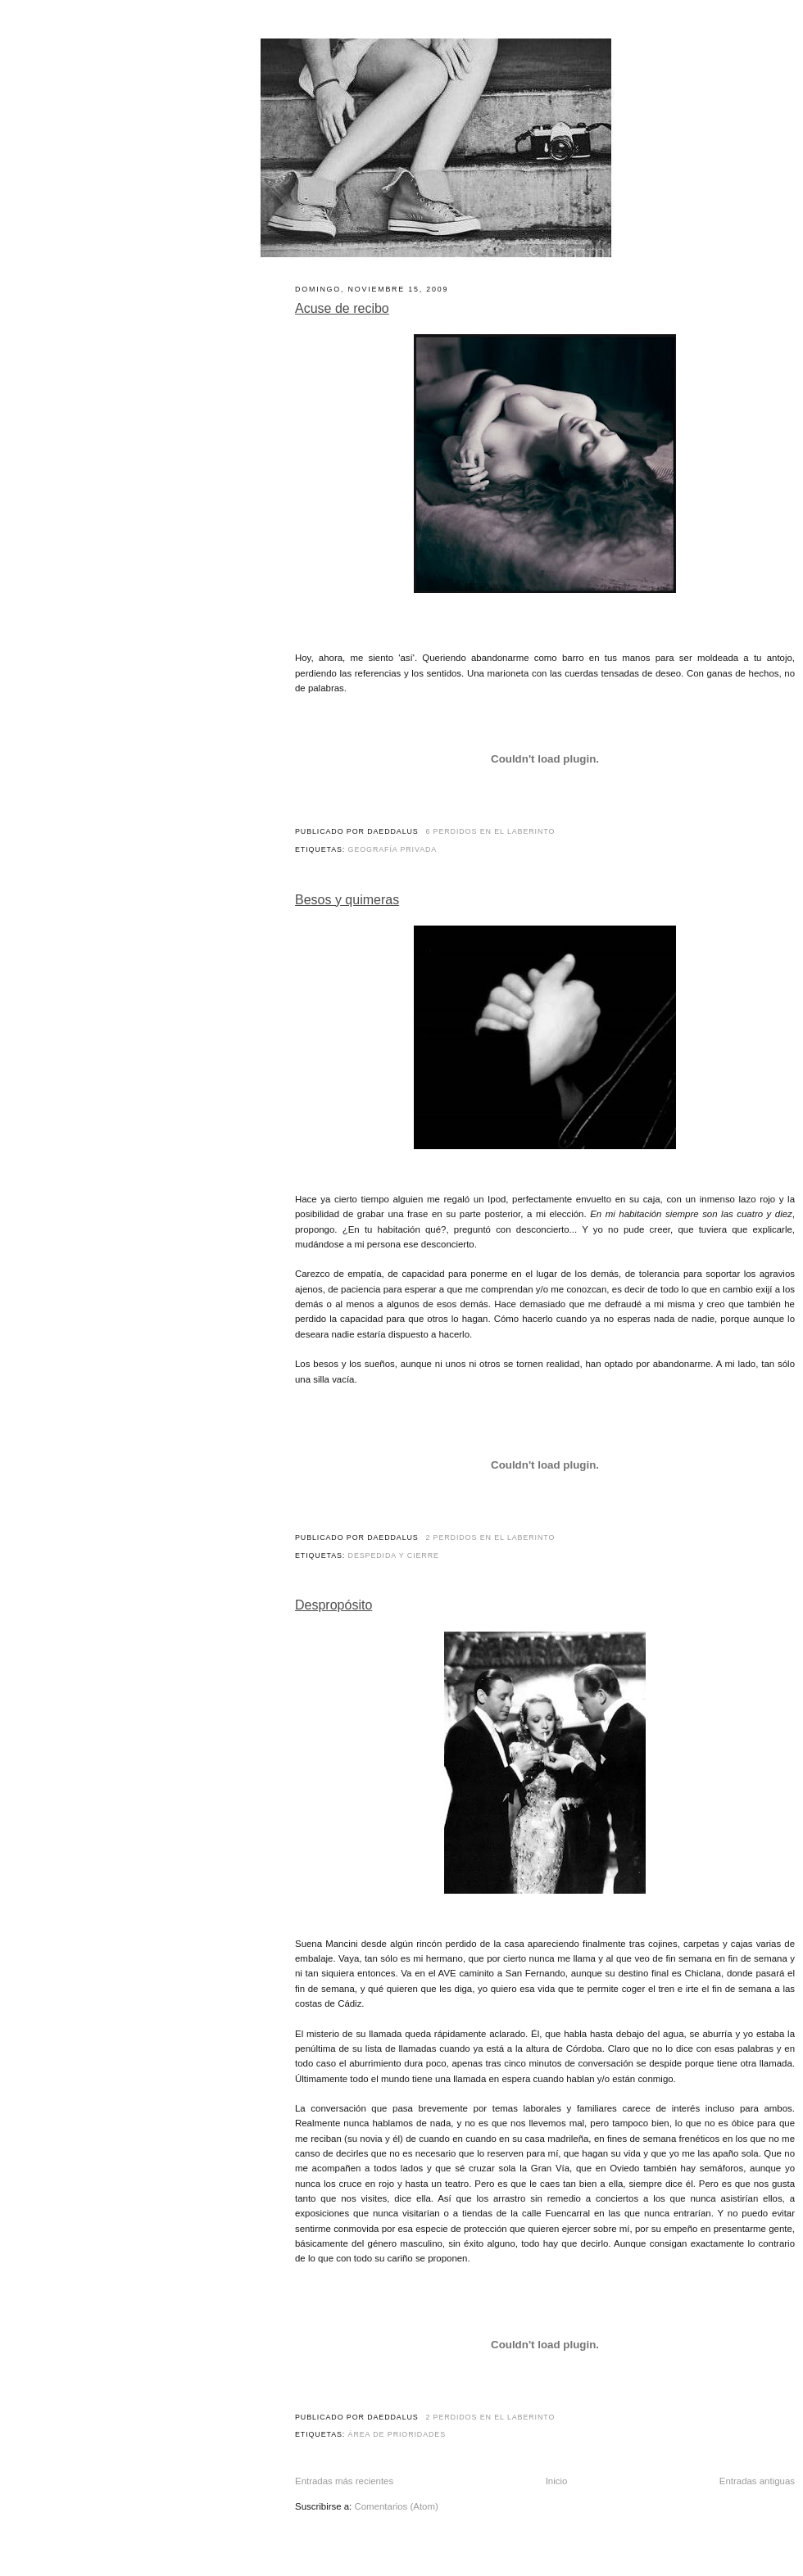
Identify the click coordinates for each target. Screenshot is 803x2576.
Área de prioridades (397, 2434)
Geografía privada (393, 849)
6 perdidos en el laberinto (490, 831)
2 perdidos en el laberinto (490, 1537)
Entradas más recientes (344, 2481)
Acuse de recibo (342, 308)
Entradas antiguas (757, 2481)
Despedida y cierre (393, 1555)
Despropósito (333, 1605)
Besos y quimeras (347, 900)
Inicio (557, 2481)
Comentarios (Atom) (396, 2506)
